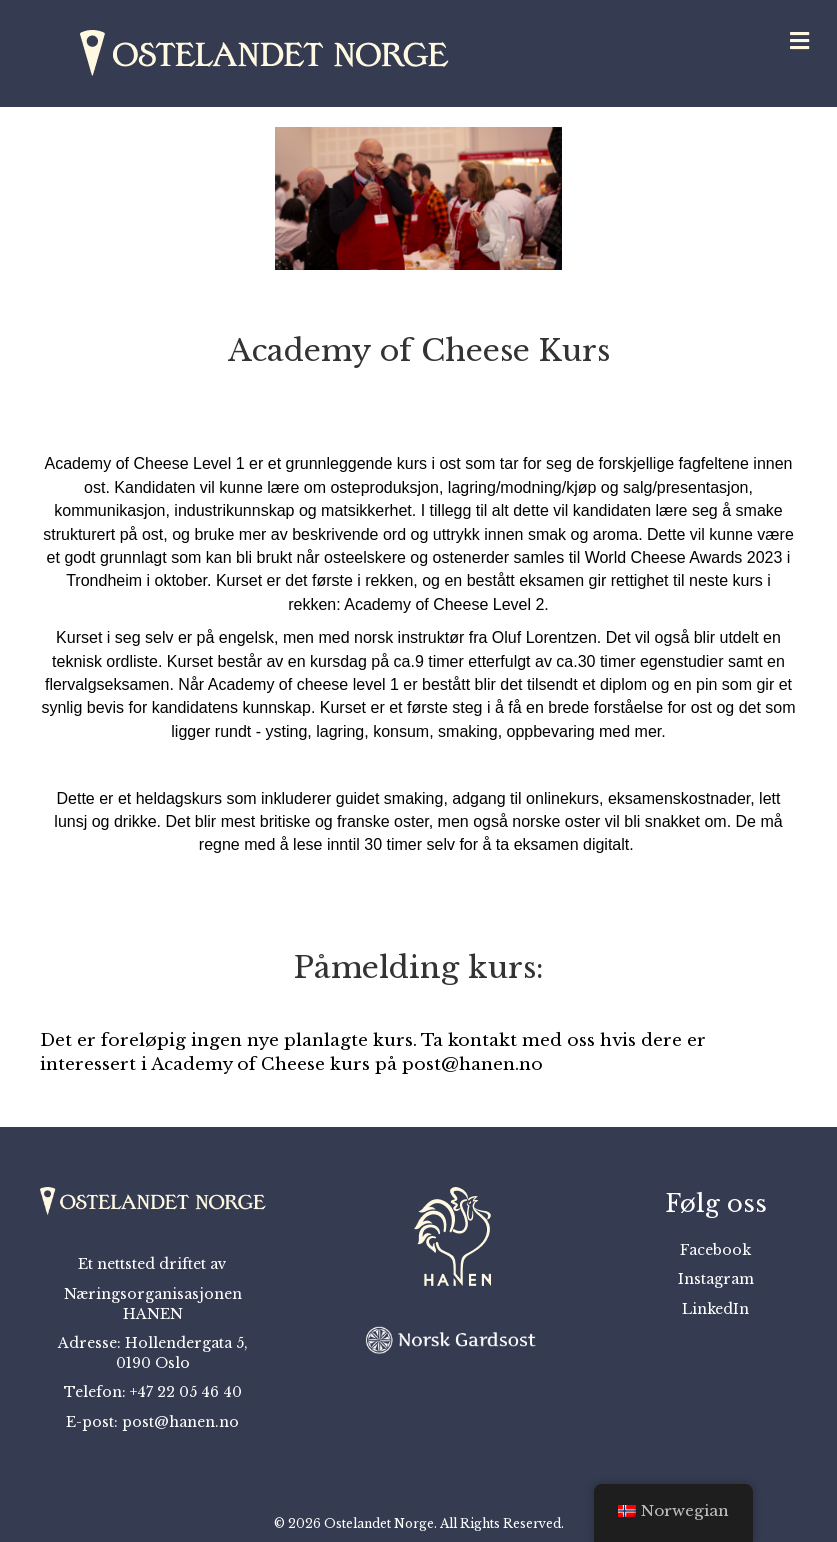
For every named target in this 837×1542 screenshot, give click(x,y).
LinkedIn (715, 1309)
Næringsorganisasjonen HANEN (153, 1304)
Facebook (715, 1250)
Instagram (716, 1279)
